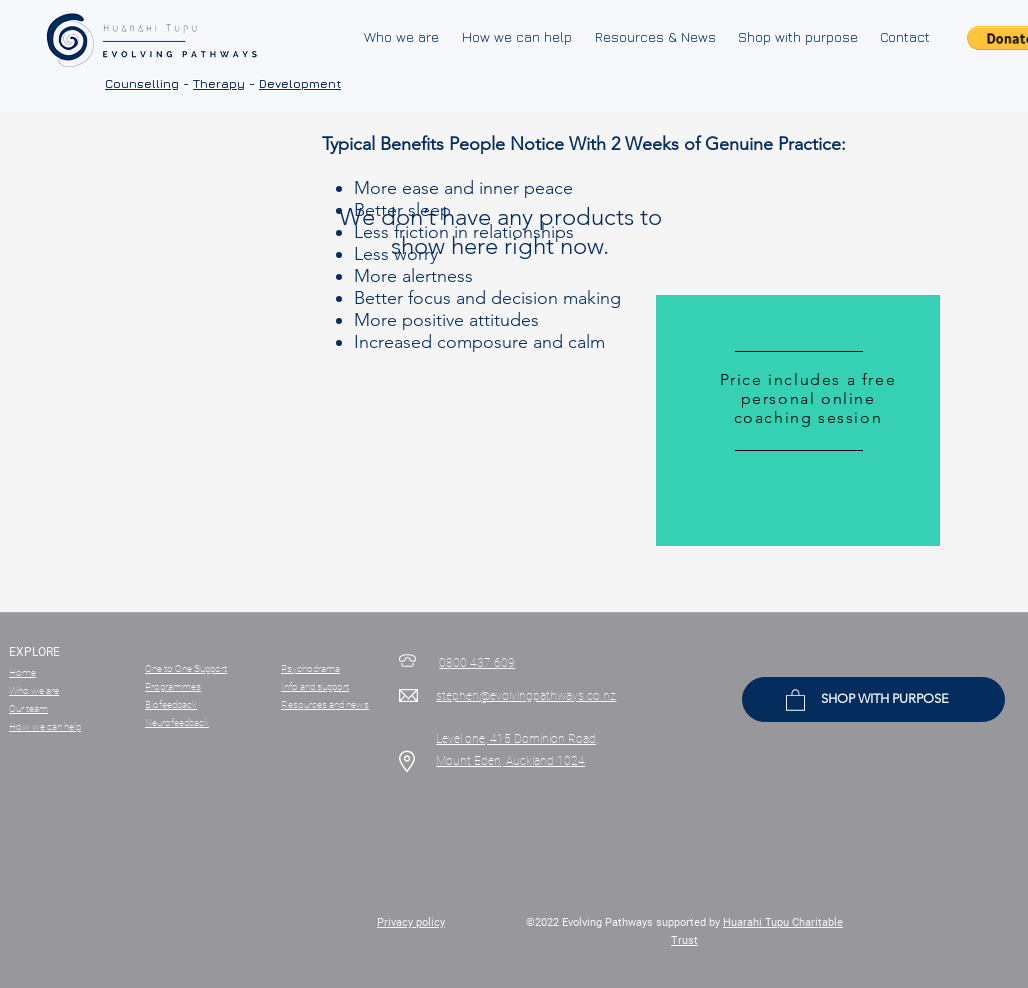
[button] (795, 699)
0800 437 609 (477, 663)
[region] (798, 421)
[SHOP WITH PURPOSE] (873, 699)
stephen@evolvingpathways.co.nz (526, 696)
